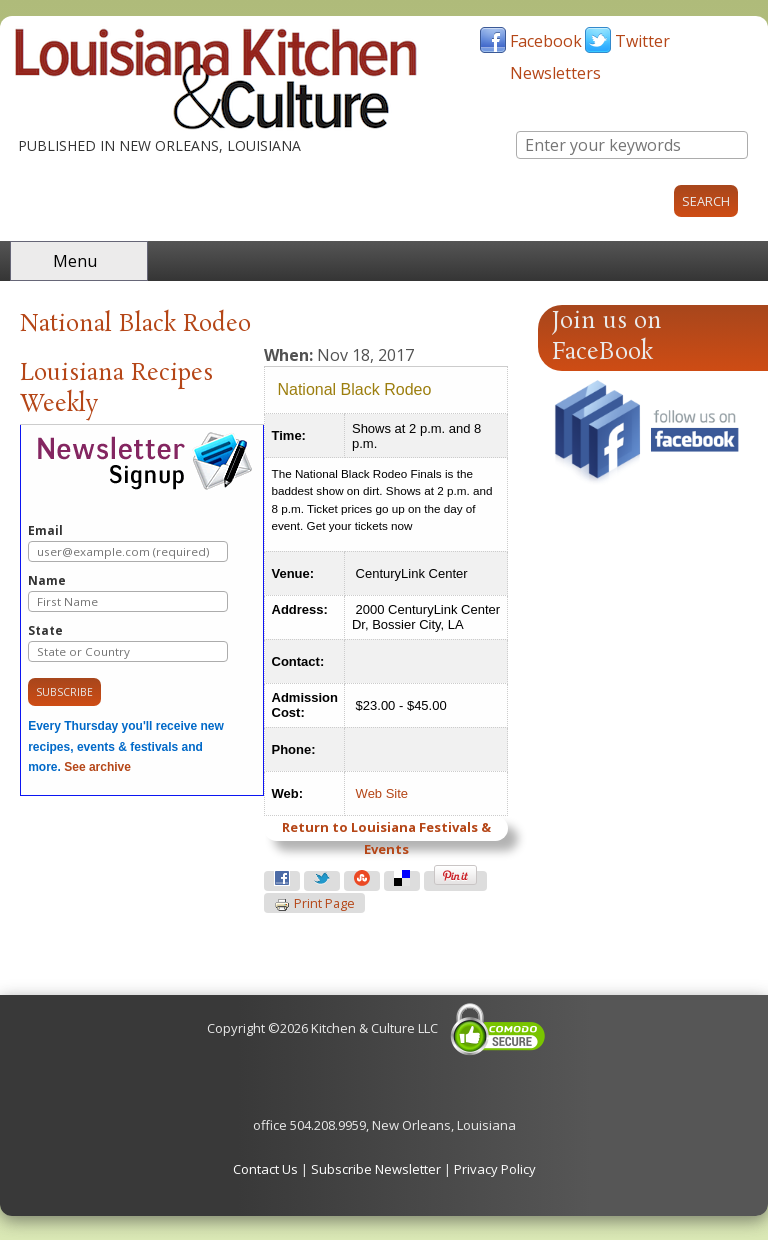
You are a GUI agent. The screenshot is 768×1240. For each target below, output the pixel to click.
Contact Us (265, 1169)
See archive (97, 767)
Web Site (382, 793)
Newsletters (555, 73)
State (128, 642)
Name (128, 592)
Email (128, 542)
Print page (314, 904)
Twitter (642, 41)
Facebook (546, 41)
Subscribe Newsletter (376, 1169)
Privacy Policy (495, 1169)
